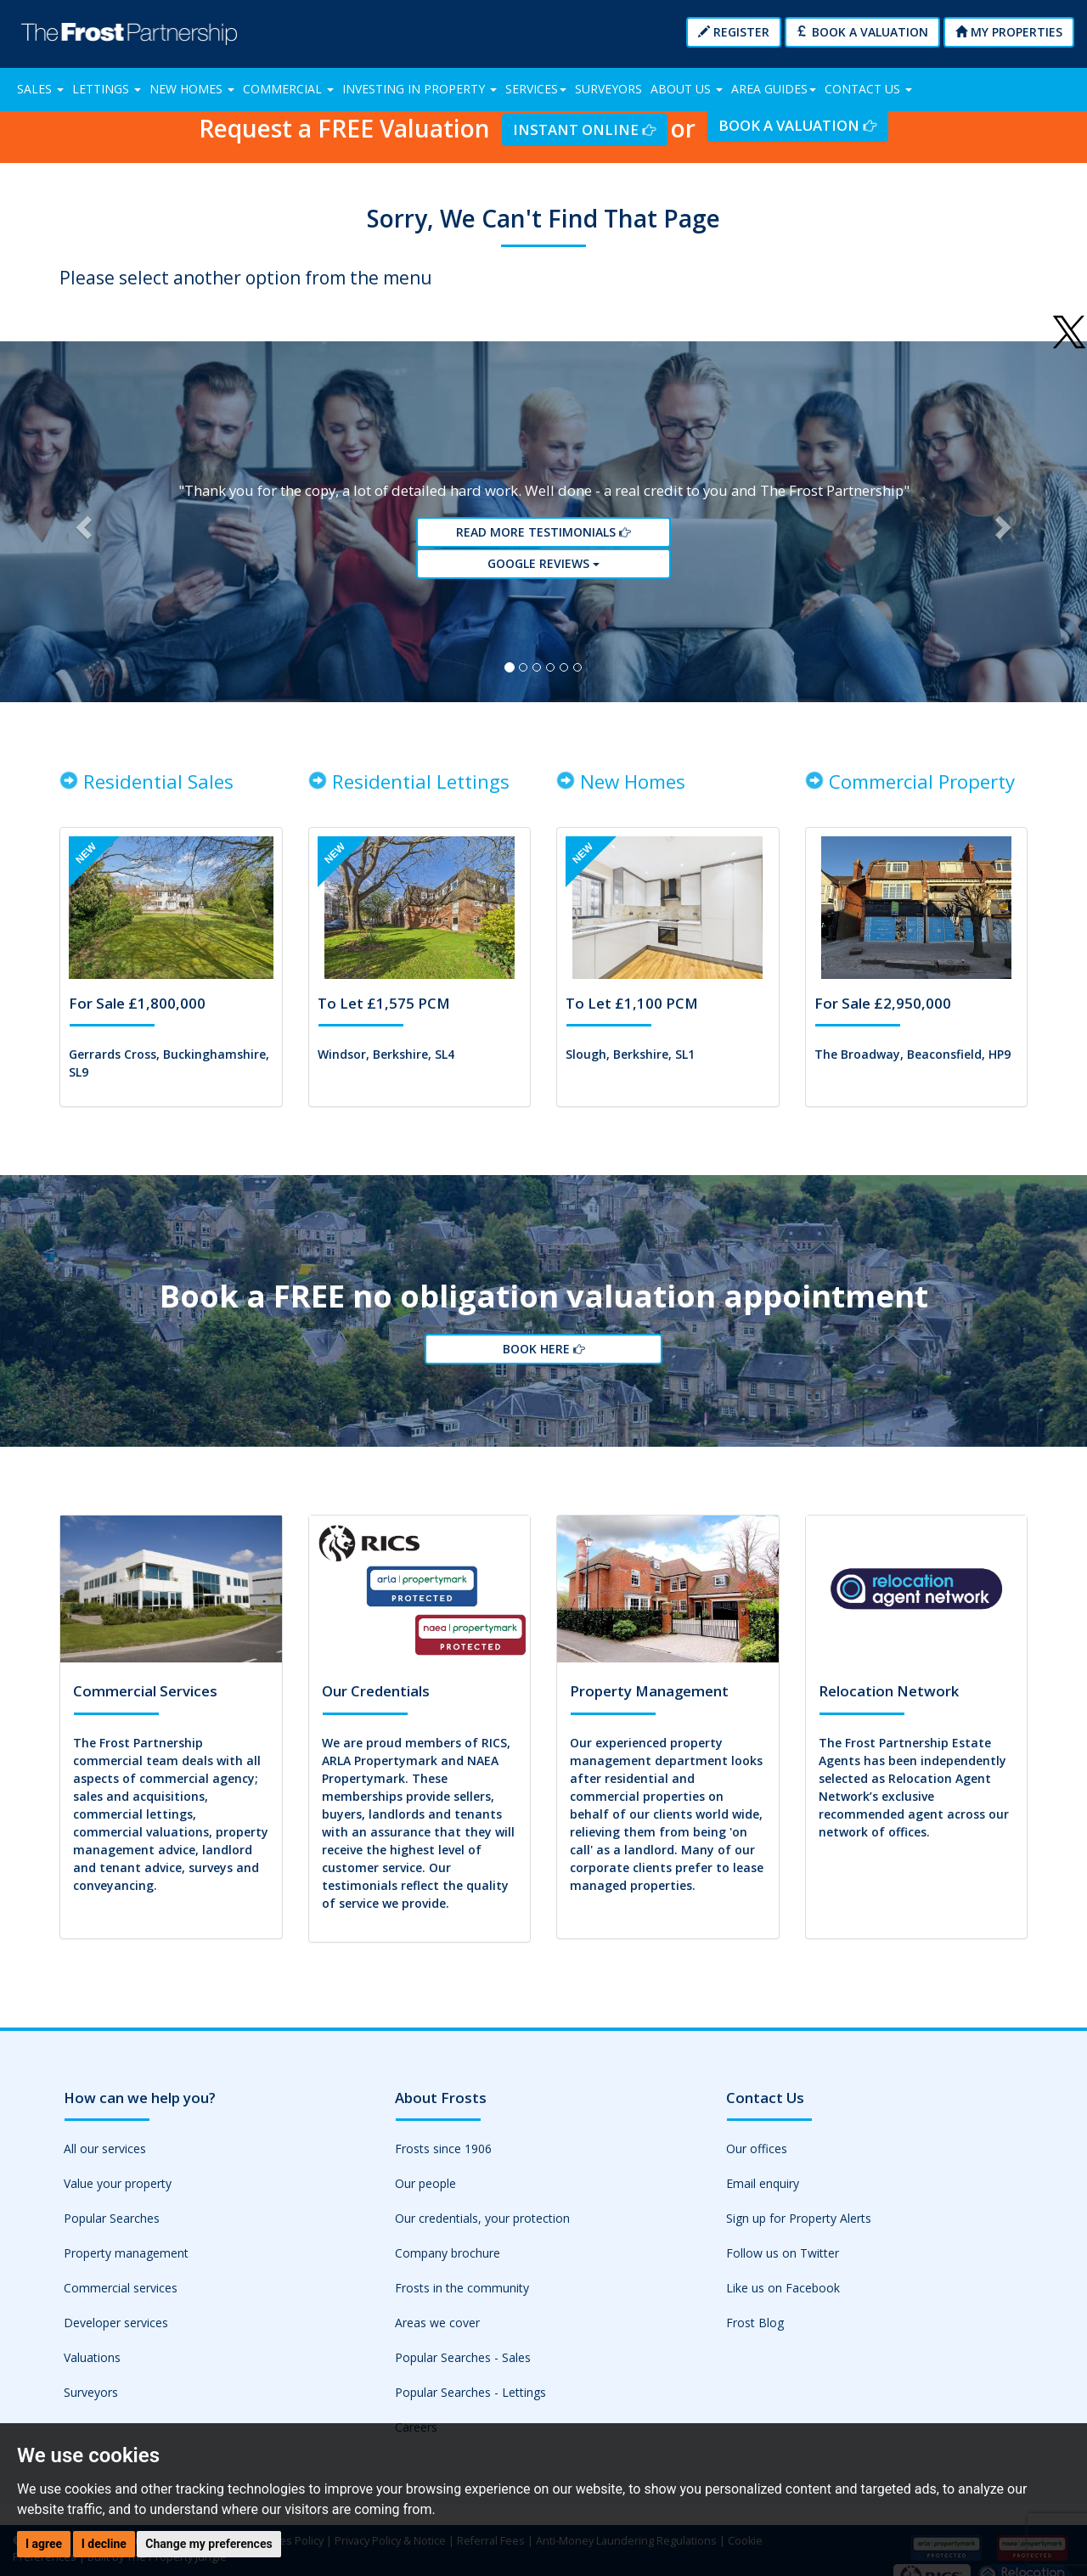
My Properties (1008, 32)
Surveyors (608, 89)
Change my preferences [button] (208, 2544)
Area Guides (773, 89)
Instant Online (584, 129)
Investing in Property (419, 89)
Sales (40, 89)
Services (535, 89)
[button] (81, 526)
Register (733, 32)
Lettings (106, 89)
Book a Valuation (862, 32)
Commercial (288, 89)
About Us (687, 89)
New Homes (191, 89)
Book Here (543, 1360)
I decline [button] (104, 2544)
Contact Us (868, 89)
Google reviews (543, 568)
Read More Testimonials (543, 537)
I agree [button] (43, 2544)
